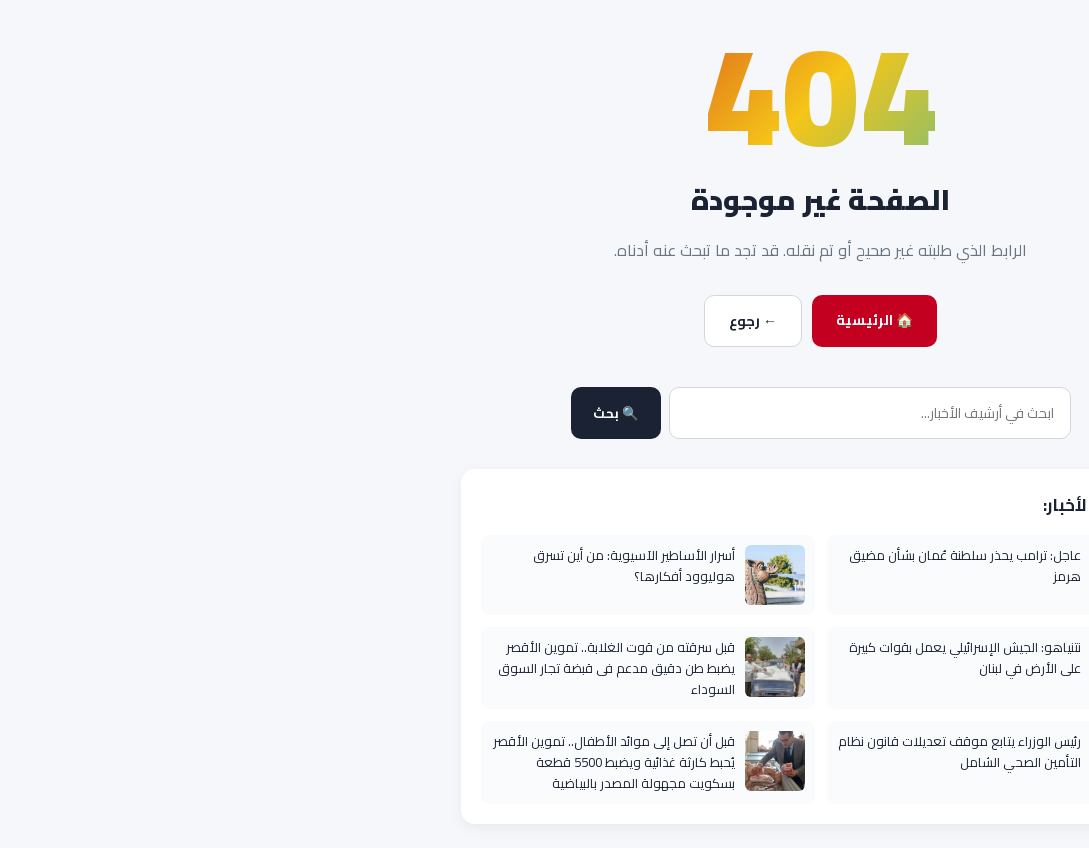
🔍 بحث (340, 413)
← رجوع (477, 321)
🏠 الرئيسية (598, 320)
